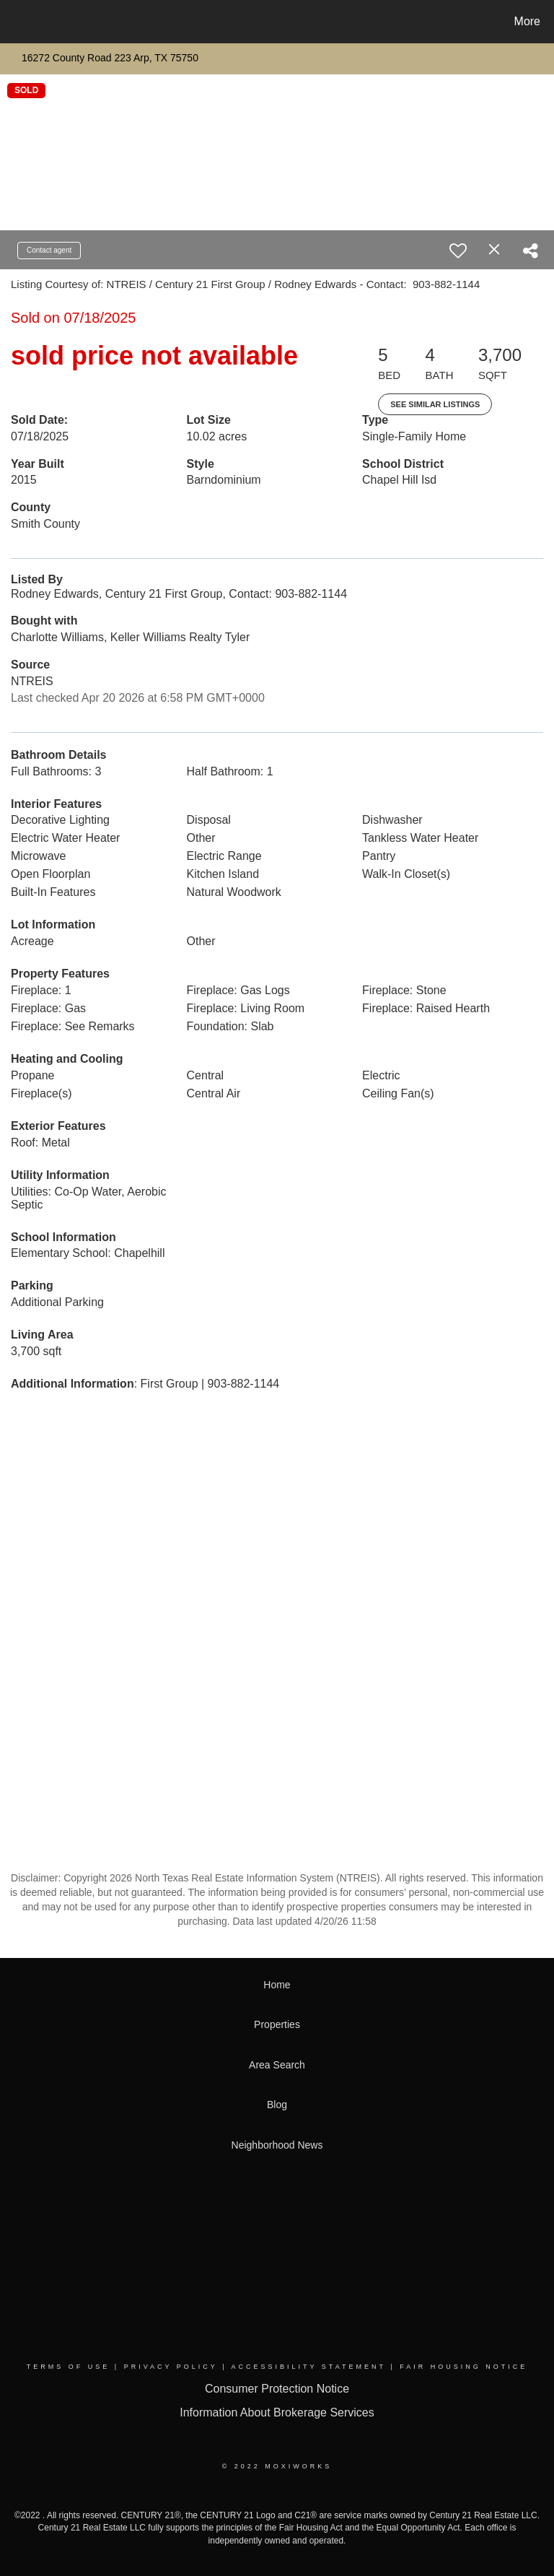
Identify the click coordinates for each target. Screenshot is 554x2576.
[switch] (458, 250)
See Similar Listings (435, 404)
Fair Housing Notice (463, 2366)
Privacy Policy (171, 2366)
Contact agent (49, 250)
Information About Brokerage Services (277, 2412)
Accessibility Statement (309, 2366)
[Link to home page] (14, 21)
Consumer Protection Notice (277, 2389)
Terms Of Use (68, 2366)
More (527, 21)
